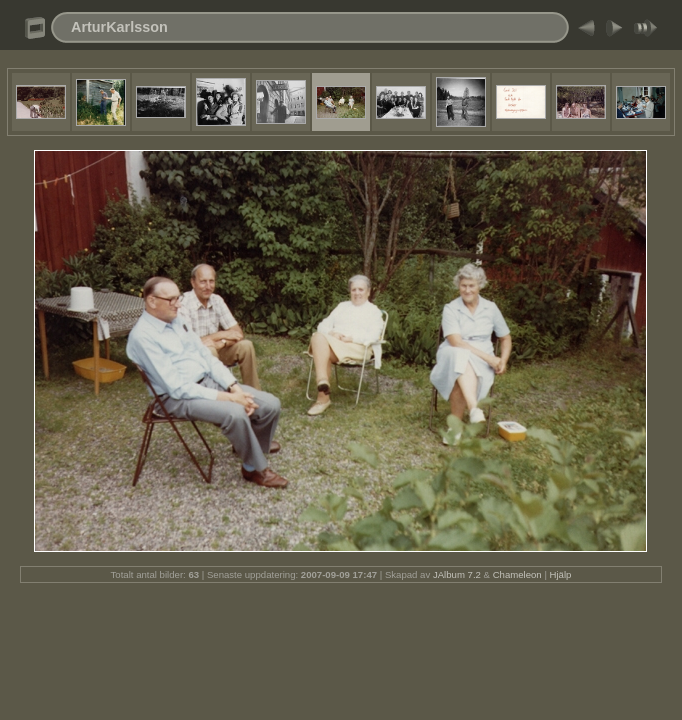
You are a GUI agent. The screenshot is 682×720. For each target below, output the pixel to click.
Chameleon (517, 574)
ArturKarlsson (119, 27)
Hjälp (561, 574)
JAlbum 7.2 (457, 574)
